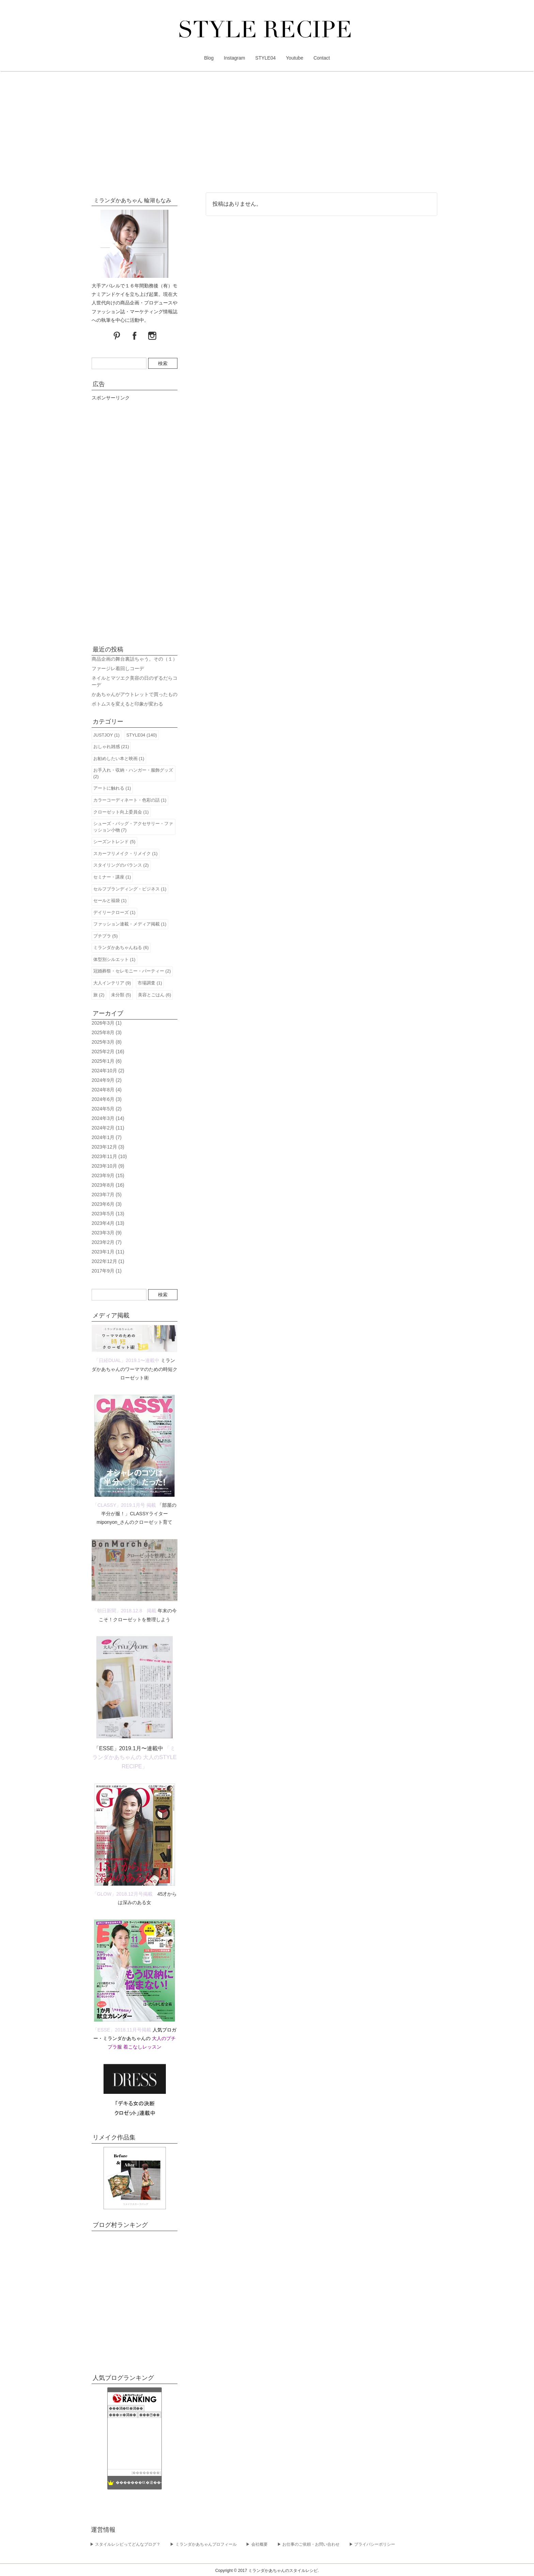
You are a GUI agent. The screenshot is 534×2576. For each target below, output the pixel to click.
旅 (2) (99, 994)
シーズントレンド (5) (114, 841)
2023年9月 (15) (108, 1175)
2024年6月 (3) (107, 1099)
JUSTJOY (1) (106, 735)
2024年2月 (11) (108, 1128)
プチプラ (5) (105, 935)
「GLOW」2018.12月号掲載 (122, 1894)
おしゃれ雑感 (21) (111, 746)
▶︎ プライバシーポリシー (372, 2544)
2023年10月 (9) (108, 1166)
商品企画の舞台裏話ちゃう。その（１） (134, 659)
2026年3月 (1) (107, 1023)
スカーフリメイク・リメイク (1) (125, 853)
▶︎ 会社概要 (256, 2544)
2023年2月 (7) (107, 1242)
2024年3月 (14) (108, 1118)
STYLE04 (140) (141, 735)
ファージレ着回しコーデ (118, 668)
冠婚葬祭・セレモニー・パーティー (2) (132, 971)
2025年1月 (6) (107, 1061)
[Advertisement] (267, 132)
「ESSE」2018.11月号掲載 (122, 2030)
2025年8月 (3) (107, 1032)
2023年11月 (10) (109, 1156)
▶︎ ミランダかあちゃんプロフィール (203, 2544)
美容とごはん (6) (154, 994)
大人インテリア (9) (112, 982)
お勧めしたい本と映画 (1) (118, 758)
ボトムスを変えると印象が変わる (127, 704)
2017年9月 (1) (107, 1271)
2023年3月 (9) (107, 1232)
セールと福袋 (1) (110, 900)
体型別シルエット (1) (114, 959)
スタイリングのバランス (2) (121, 865)
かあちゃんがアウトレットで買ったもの (134, 694)
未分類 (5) (121, 994)
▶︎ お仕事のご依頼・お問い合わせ (308, 2544)
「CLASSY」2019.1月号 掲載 (124, 1505)
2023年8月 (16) (108, 1185)
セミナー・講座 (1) (112, 877)
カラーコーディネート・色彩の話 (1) (130, 800)
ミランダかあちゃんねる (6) (121, 947)
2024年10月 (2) (108, 1070)
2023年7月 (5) (107, 1194)
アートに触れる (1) (112, 788)
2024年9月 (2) (107, 1080)
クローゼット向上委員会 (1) (121, 812)
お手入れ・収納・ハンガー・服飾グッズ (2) (133, 773)
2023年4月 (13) (108, 1223)
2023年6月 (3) (107, 1204)
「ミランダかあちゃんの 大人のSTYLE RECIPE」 (134, 1757)
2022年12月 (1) (108, 1261)
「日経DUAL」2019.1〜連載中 (126, 1360)
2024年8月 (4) (107, 1089)
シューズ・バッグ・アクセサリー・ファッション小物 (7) (133, 827)
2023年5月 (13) (108, 1213)
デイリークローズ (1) (114, 912)
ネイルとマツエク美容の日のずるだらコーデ (134, 681)
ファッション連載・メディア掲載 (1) (130, 924)
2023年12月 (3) (108, 1147)
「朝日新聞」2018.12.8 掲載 (124, 1610)
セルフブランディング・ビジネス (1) (130, 888)
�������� (146, 2473)
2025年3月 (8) (107, 1042)
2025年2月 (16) (108, 1051)
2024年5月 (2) (107, 1108)
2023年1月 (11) (108, 1251)
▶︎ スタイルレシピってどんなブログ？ (125, 2544)
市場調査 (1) (150, 982)
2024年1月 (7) (107, 1137)
